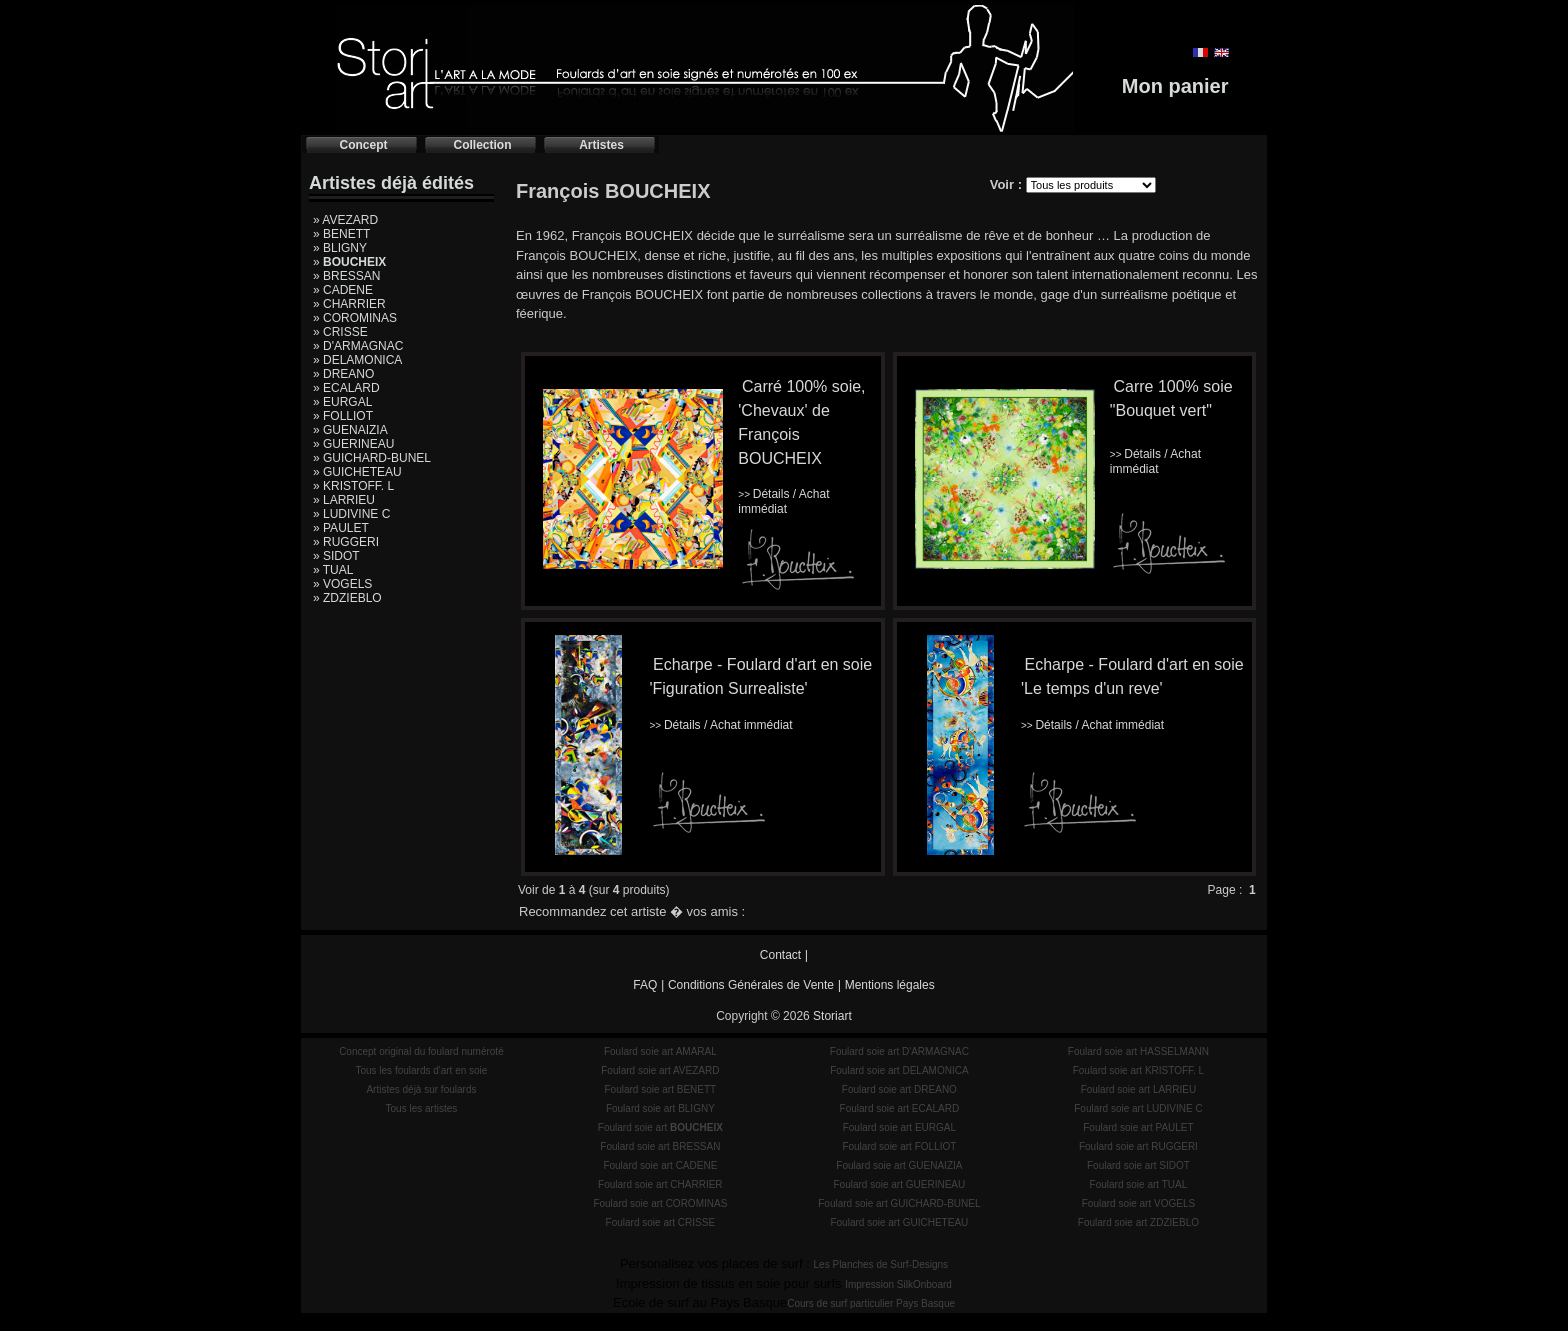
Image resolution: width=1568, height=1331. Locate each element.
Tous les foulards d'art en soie (421, 1070)
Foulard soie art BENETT (660, 1089)
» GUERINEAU (353, 444)
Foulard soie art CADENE (660, 1165)
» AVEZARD (345, 220)
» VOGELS (342, 584)
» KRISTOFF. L (353, 486)
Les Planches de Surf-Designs (881, 1264)
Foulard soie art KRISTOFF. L (1139, 1070)
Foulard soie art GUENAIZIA (899, 1165)
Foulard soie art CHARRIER (660, 1184)
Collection (482, 145)
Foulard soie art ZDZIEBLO (1138, 1222)
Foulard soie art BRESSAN (660, 1146)
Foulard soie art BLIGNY (660, 1108)
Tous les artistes (422, 1108)
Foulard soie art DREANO (899, 1089)
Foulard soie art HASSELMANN (1138, 1051)
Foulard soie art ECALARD (900, 1108)
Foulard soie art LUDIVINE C (1138, 1108)
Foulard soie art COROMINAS (660, 1203)
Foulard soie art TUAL (1139, 1184)
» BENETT (341, 234)
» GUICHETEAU (357, 472)
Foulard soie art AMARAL (660, 1051)
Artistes (601, 145)
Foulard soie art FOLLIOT (899, 1146)
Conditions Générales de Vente (751, 985)
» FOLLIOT (343, 416)
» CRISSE (340, 332)
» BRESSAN (346, 276)
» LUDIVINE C (351, 514)
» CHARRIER (349, 304)
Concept (364, 145)
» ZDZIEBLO (347, 598)
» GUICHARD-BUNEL (372, 458)
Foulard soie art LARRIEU (1139, 1089)
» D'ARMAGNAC (358, 346)
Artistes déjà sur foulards (421, 1089)
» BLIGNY (340, 248)
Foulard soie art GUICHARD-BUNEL (899, 1203)
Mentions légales (890, 985)
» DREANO (343, 374)
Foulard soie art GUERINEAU (900, 1184)
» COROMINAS (355, 318)
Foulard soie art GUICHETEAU (899, 1222)
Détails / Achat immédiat (783, 501)
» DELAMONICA (357, 360)
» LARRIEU (344, 500)
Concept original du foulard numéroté (421, 1051)
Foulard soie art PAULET (1138, 1127)
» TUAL (333, 570)
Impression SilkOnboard (898, 1284)
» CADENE (343, 290)
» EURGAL (342, 402)
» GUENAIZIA (350, 430)
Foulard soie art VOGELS (1138, 1203)
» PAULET (341, 528)
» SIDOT (336, 556)
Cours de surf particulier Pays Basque (871, 1303)
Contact (780, 955)
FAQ (645, 985)
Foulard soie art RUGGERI (1138, 1146)
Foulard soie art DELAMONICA (899, 1070)
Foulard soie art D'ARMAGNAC (899, 1051)
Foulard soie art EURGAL (899, 1127)
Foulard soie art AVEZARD (660, 1070)
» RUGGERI (346, 542)
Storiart (832, 1016)
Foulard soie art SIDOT (1138, 1165)
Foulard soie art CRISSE (661, 1222)
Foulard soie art (660, 1127)
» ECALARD (346, 388)
